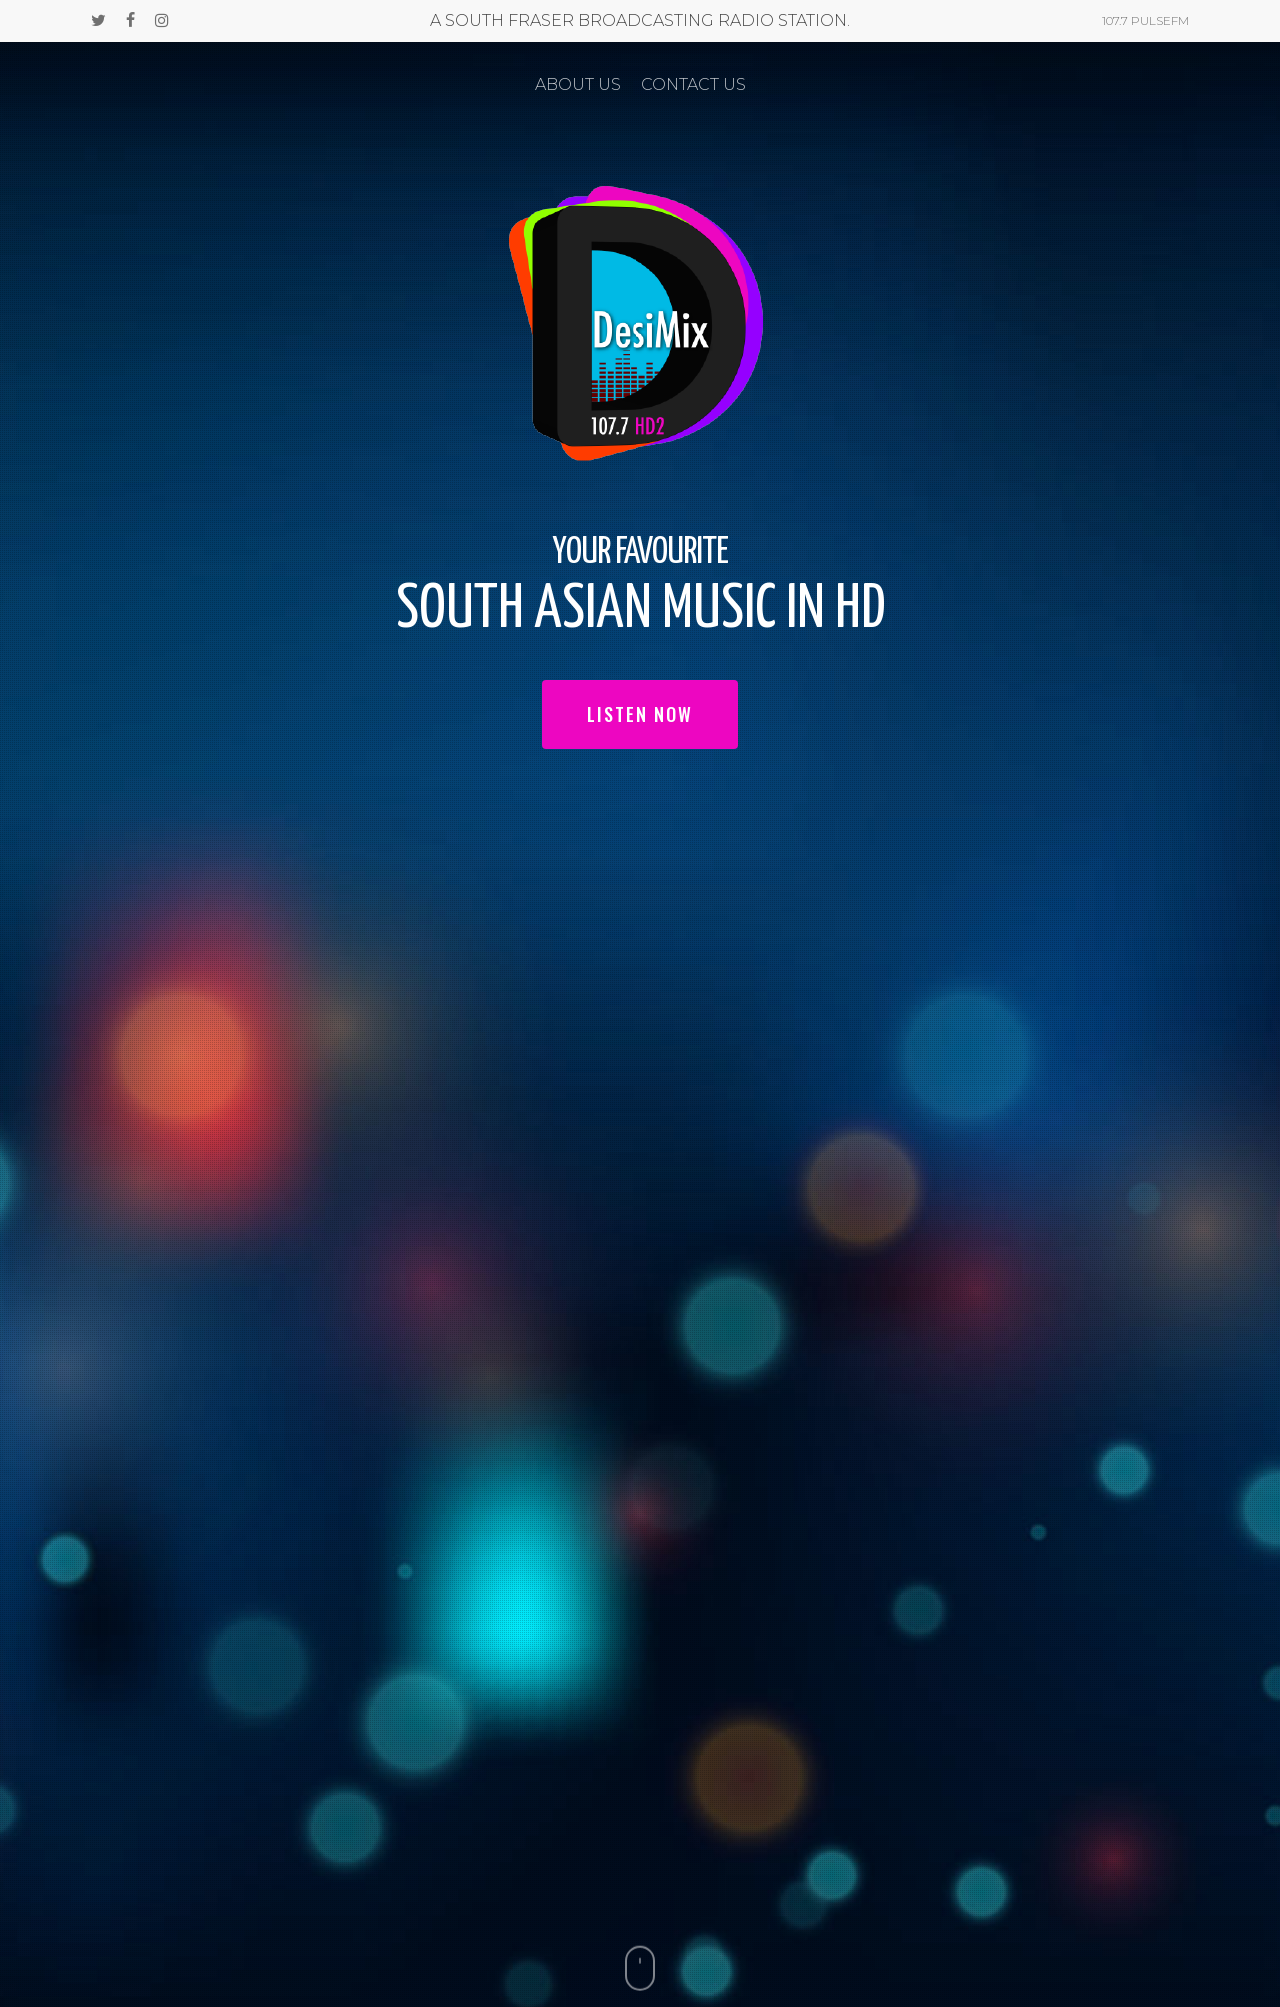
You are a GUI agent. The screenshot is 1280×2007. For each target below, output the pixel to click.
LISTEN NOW (640, 714)
